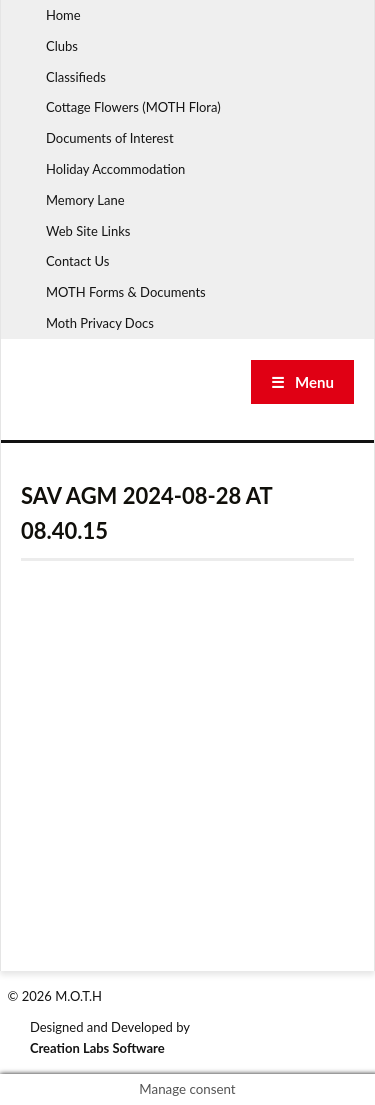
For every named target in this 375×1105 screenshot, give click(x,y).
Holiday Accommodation (115, 169)
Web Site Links (88, 231)
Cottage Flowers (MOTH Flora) (133, 107)
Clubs (62, 46)
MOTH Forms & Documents (126, 292)
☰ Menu (302, 382)
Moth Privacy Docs (100, 323)
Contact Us (77, 261)
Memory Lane (85, 200)
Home (63, 15)
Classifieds (76, 77)
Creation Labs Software (97, 1048)
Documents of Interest (110, 138)
